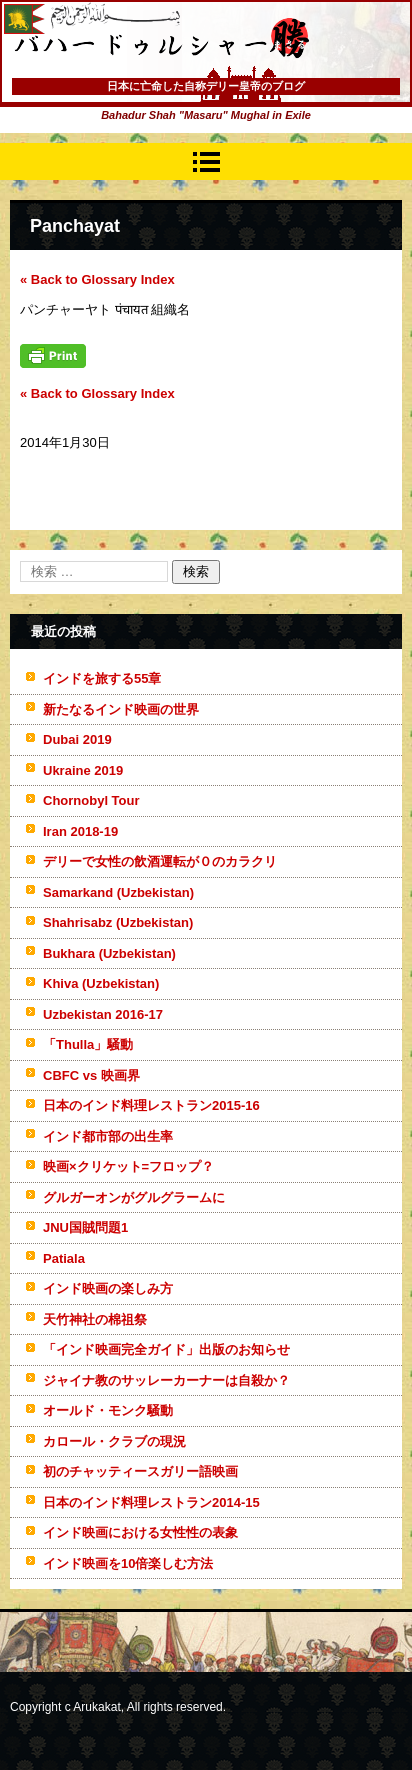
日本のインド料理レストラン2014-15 (151, 1502)
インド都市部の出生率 (108, 1136)
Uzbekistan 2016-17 (103, 1014)
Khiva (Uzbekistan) (101, 983)
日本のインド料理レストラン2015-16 (151, 1105)
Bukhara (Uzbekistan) (109, 953)
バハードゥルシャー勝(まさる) (135, 80)
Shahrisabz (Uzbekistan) (118, 922)
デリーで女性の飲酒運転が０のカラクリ (160, 861)
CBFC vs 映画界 (91, 1075)
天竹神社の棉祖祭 (95, 1319)
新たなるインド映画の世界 (121, 709)
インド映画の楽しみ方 (108, 1288)
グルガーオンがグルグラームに (134, 1197)
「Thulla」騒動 (88, 1044)
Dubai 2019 (77, 739)
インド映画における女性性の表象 (140, 1532)
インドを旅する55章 (102, 678)
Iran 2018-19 (80, 831)
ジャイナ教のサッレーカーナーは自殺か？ (166, 1380)
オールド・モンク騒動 (108, 1410)
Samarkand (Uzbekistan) (118, 892)
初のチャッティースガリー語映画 (140, 1471)
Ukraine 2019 (83, 770)
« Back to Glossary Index (97, 279)
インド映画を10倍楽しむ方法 (128, 1563)
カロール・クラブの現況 (114, 1441)
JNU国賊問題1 (85, 1227)
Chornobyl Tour (91, 800)
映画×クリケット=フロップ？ (128, 1166)
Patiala (64, 1258)
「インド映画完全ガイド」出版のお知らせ (166, 1349)
